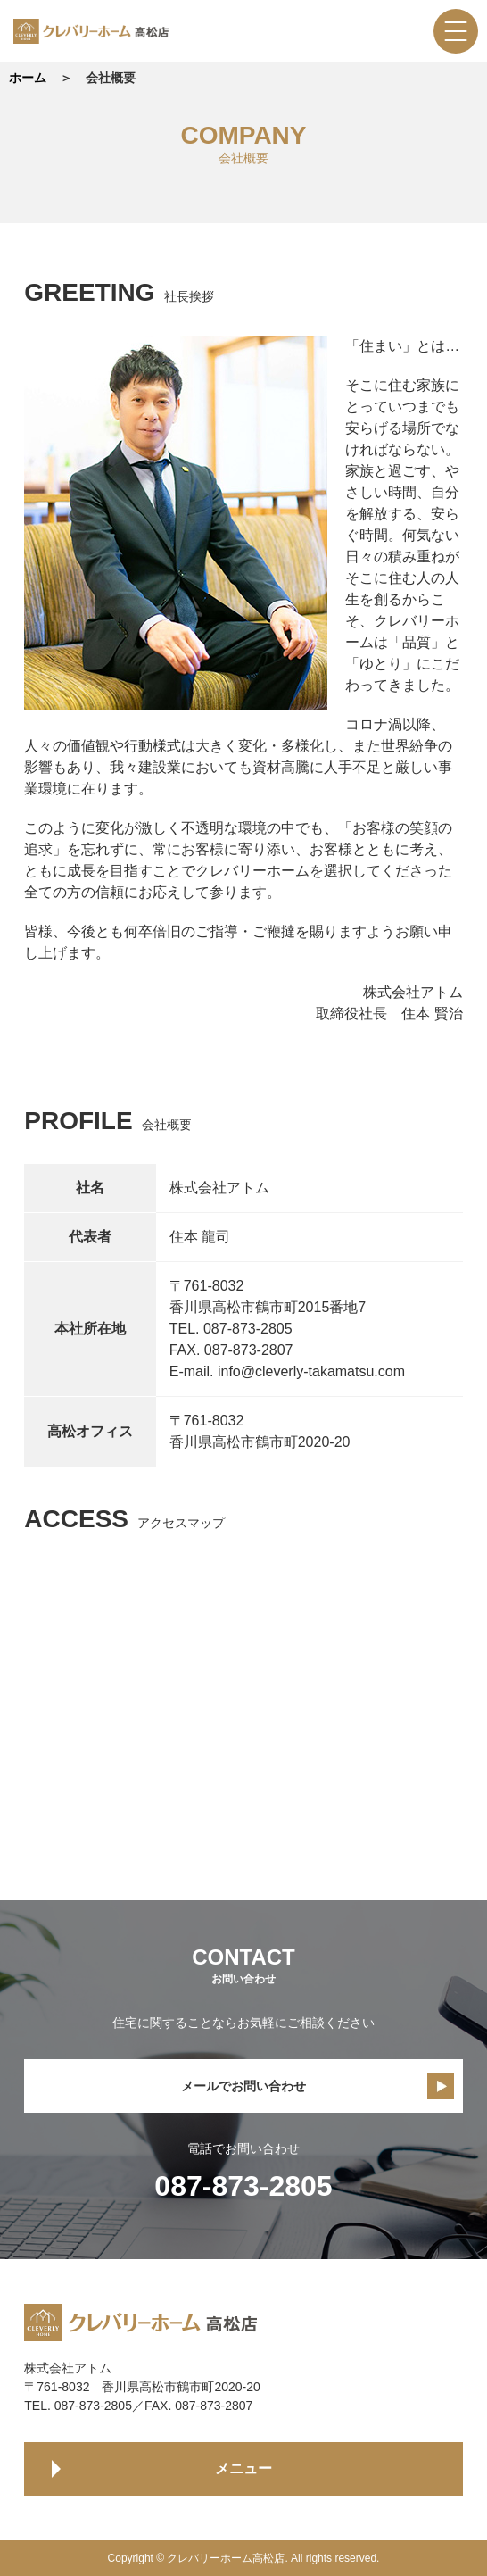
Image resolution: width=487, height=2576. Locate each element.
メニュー (243, 2468)
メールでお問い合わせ (243, 2086)
